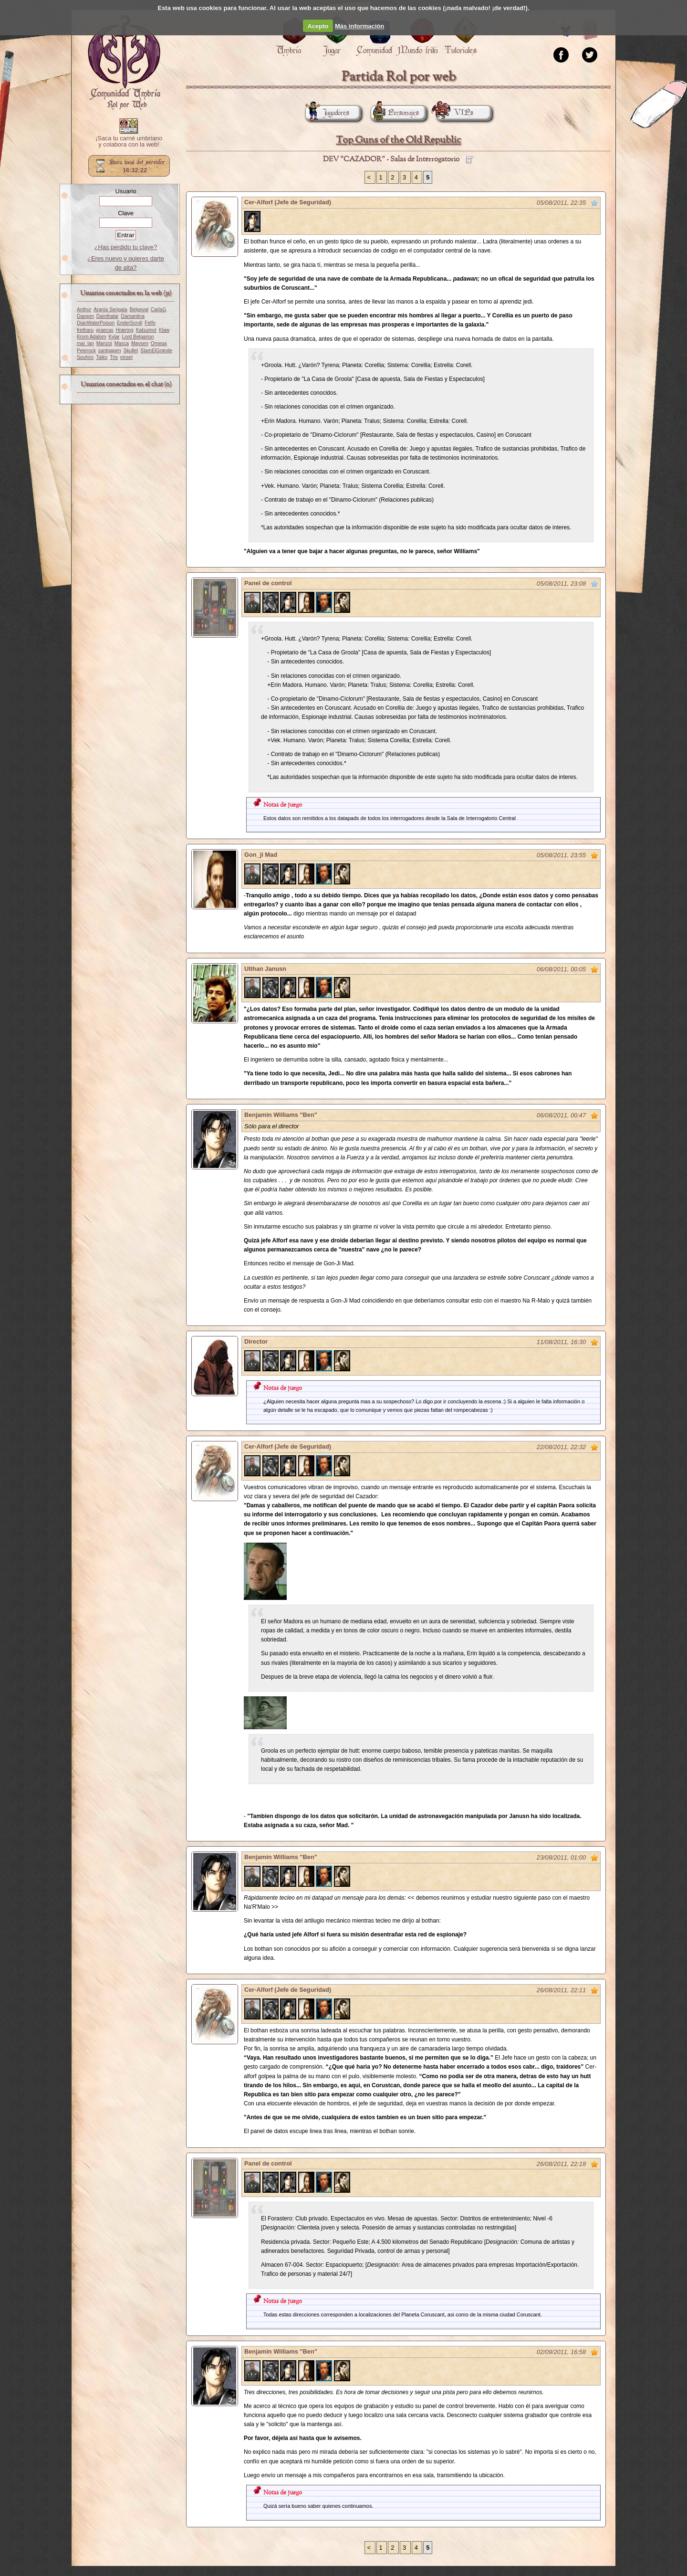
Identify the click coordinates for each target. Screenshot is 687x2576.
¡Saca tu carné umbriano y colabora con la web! (128, 142)
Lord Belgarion (138, 336)
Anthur (84, 309)
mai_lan (85, 343)
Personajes (395, 112)
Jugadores (327, 112)
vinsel (126, 357)
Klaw (164, 330)
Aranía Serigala (110, 309)
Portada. (124, 62)
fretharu (85, 330)
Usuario (125, 191)
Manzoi (104, 343)
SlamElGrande (156, 350)
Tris (114, 357)
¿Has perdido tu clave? (125, 247)
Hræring (125, 330)
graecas (104, 330)
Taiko (101, 357)
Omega (159, 343)
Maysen (139, 343)
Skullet (131, 350)
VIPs (454, 112)
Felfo (150, 323)
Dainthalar (107, 316)
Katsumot (146, 330)
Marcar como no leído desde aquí (594, 203)
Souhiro (85, 357)
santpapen (109, 350)
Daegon (85, 316)
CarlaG (158, 309)
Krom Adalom (91, 336)
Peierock (86, 350)
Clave (126, 213)
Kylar (113, 336)
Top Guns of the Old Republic (398, 140)
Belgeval (139, 309)
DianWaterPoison (95, 323)
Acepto (318, 26)
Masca (121, 343)
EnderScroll (129, 323)
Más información (359, 26)
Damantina (133, 316)
